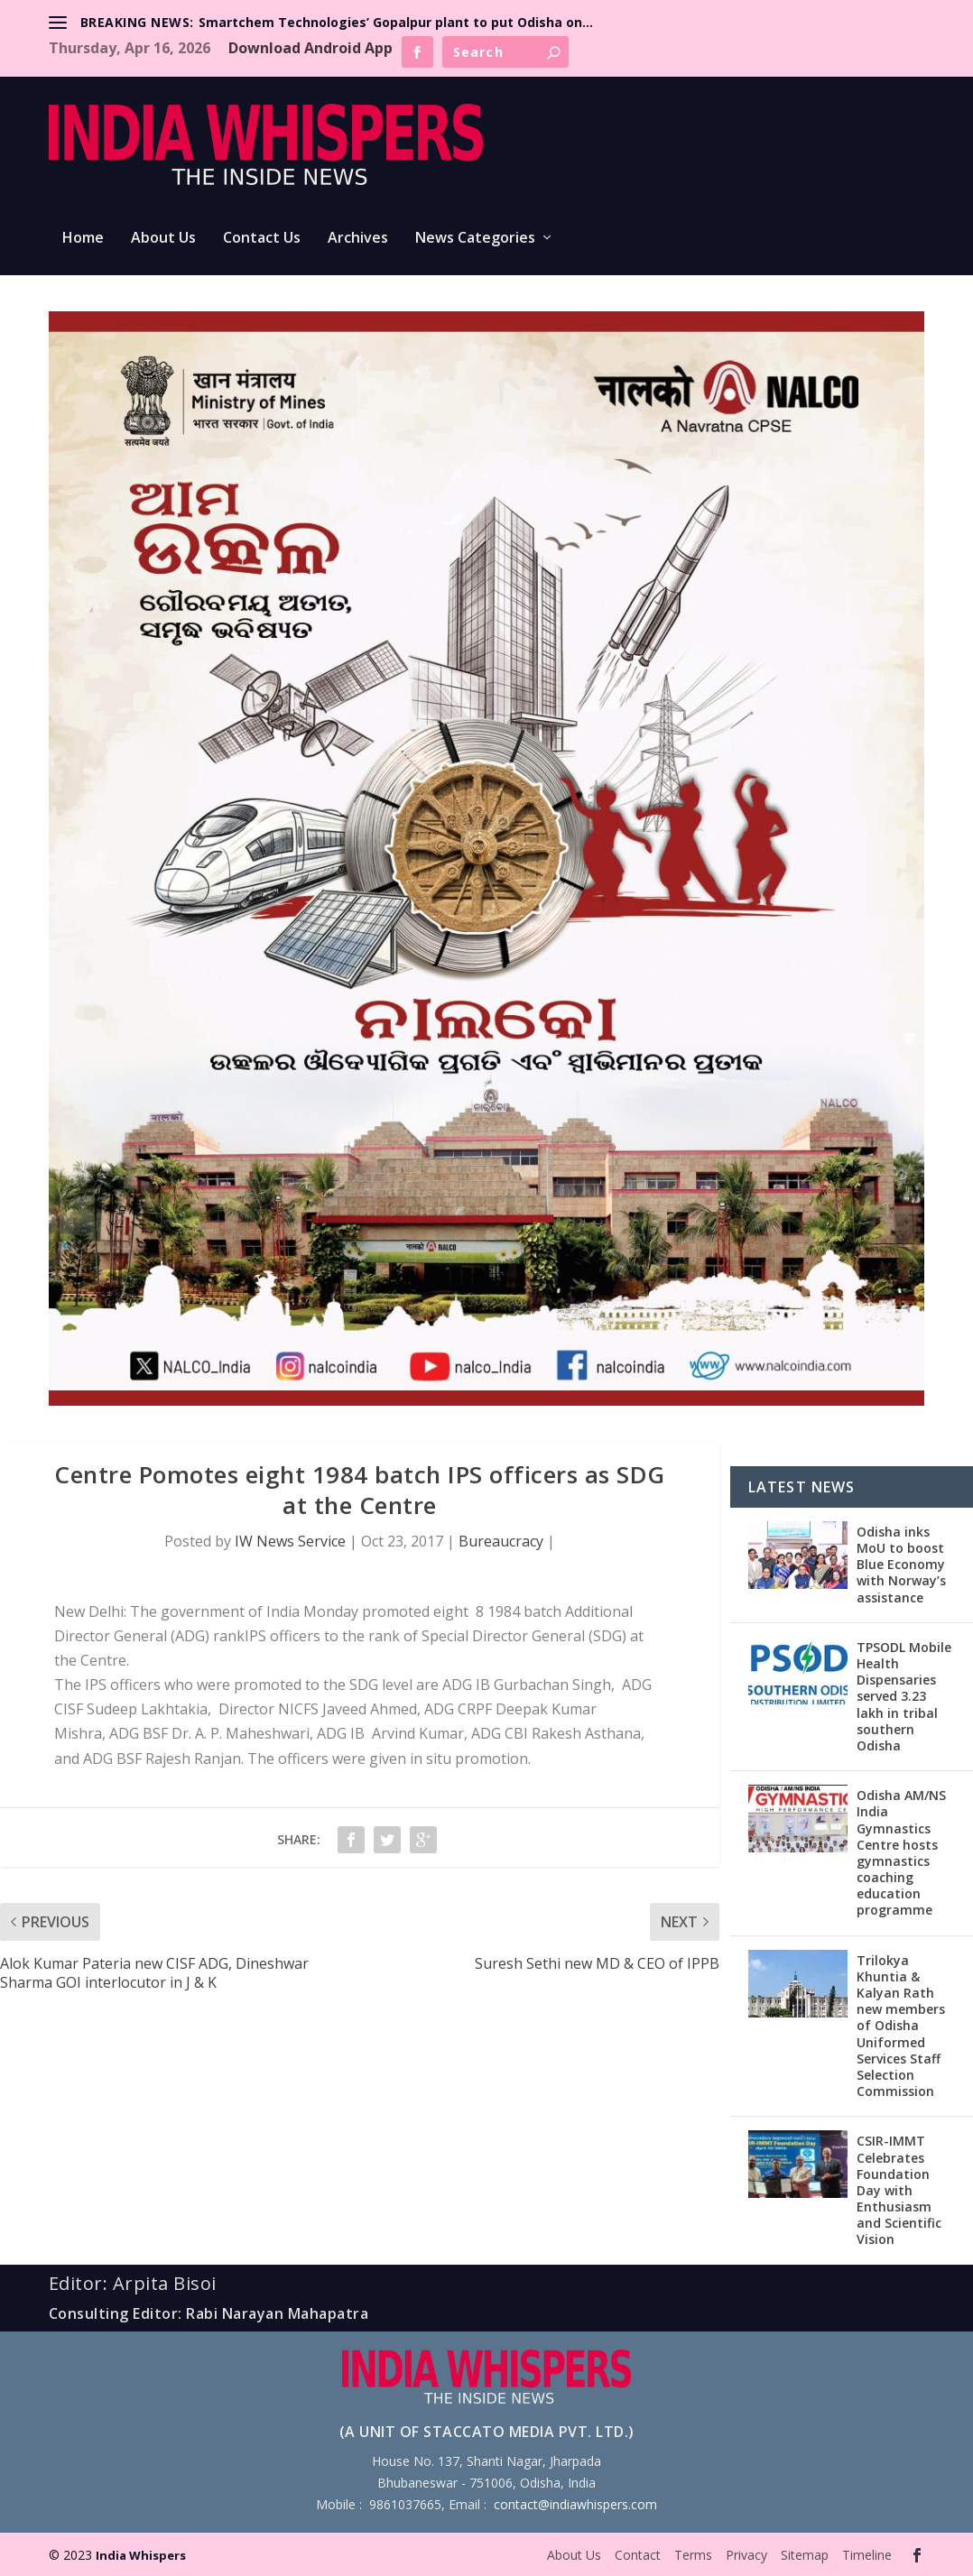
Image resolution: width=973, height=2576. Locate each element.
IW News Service (290, 1541)
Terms (693, 2554)
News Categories (475, 238)
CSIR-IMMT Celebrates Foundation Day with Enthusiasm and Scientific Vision (899, 2190)
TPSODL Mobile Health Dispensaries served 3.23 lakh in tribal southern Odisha (904, 1696)
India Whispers (141, 2555)
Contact (638, 2554)
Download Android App (310, 48)
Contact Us (262, 238)
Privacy (746, 2554)
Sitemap (805, 2554)
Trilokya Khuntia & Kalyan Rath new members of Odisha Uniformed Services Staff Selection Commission (901, 2026)
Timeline (867, 2554)
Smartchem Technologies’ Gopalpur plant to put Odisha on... (396, 22)
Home (83, 238)
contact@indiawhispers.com (575, 2504)
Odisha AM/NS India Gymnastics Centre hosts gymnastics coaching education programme (901, 1852)
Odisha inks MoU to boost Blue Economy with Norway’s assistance (901, 1564)
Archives (358, 238)
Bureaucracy (501, 1541)
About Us (163, 238)
